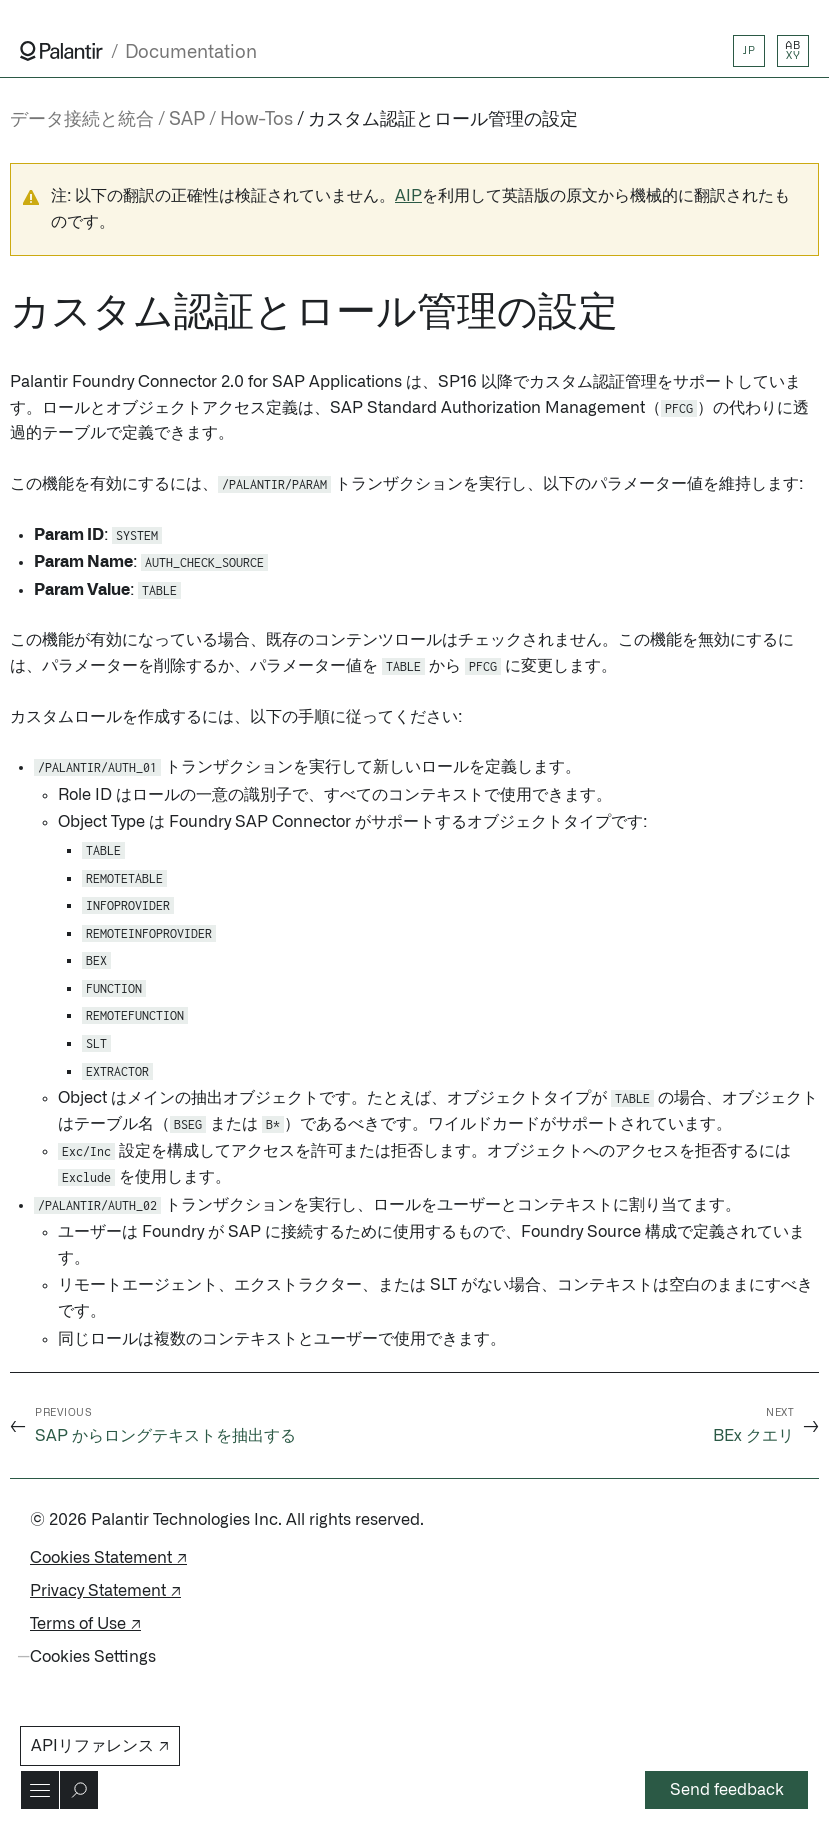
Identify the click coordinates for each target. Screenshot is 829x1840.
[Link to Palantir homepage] (61, 51)
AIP (408, 196)
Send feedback (727, 1790)
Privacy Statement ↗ (105, 1591)
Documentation (191, 52)
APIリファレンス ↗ (100, 1746)
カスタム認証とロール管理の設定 (443, 120)
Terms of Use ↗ (85, 1624)
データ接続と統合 (82, 120)
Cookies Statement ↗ (108, 1558)
